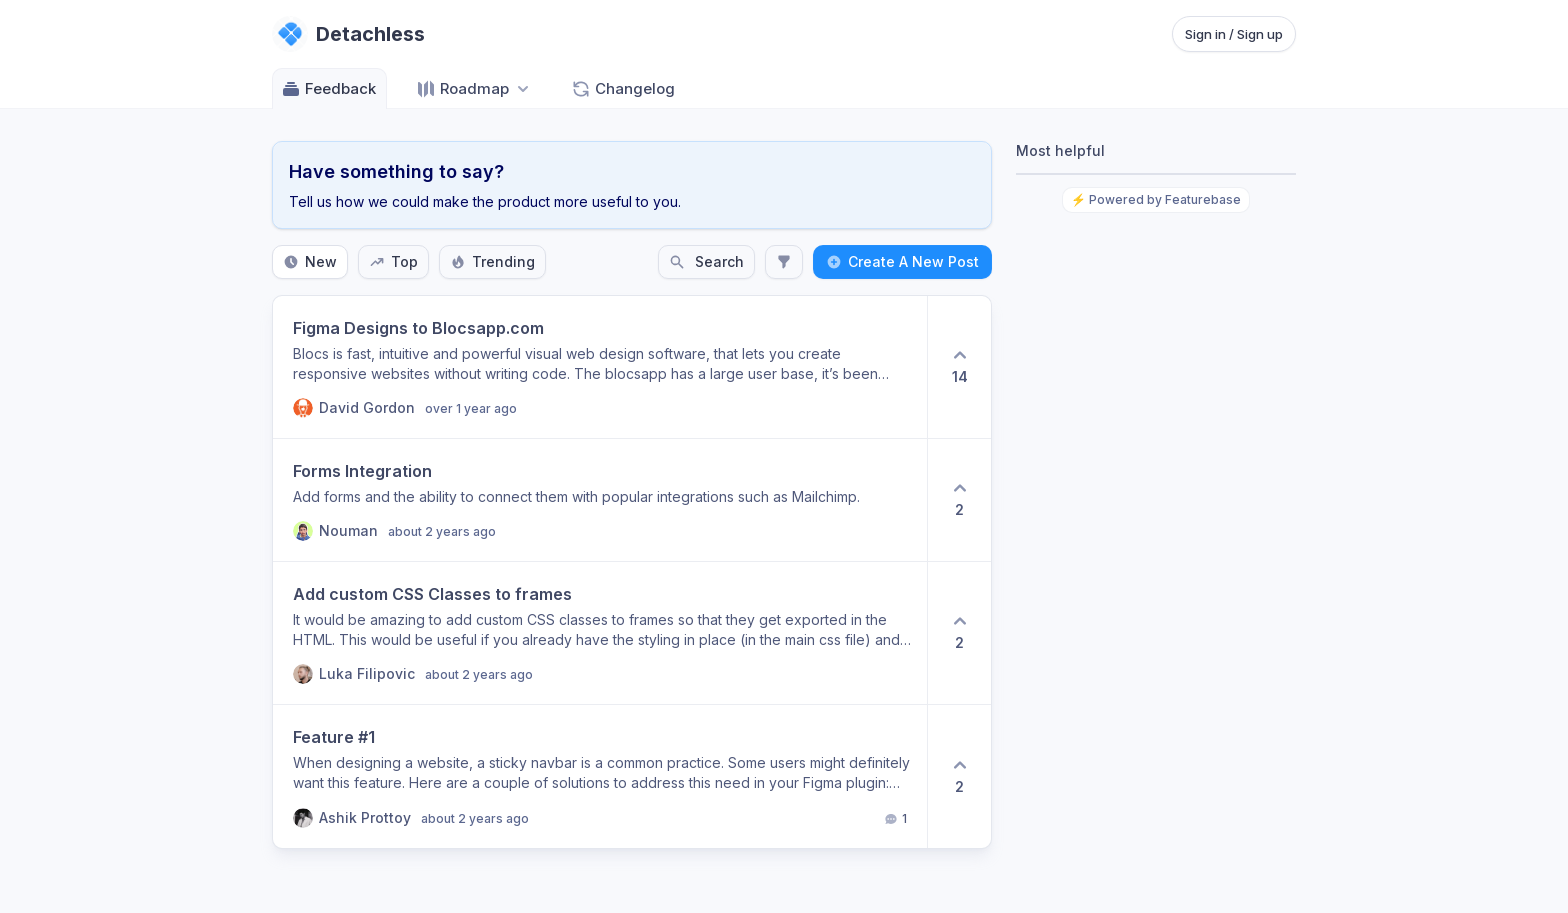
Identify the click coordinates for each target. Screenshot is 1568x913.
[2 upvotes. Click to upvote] (959, 500)
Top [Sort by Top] (393, 261)
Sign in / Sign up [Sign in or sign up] (1234, 34)
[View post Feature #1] (600, 776)
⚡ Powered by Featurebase (1156, 199)
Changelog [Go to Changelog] (623, 89)
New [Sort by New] (310, 261)
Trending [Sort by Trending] (492, 261)
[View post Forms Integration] (600, 500)
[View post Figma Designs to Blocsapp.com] (600, 367)
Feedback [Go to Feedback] (328, 89)
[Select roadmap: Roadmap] (474, 88)
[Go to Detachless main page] (348, 34)
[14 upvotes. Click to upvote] (959, 367)
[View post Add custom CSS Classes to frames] (600, 633)
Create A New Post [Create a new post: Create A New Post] (902, 261)
